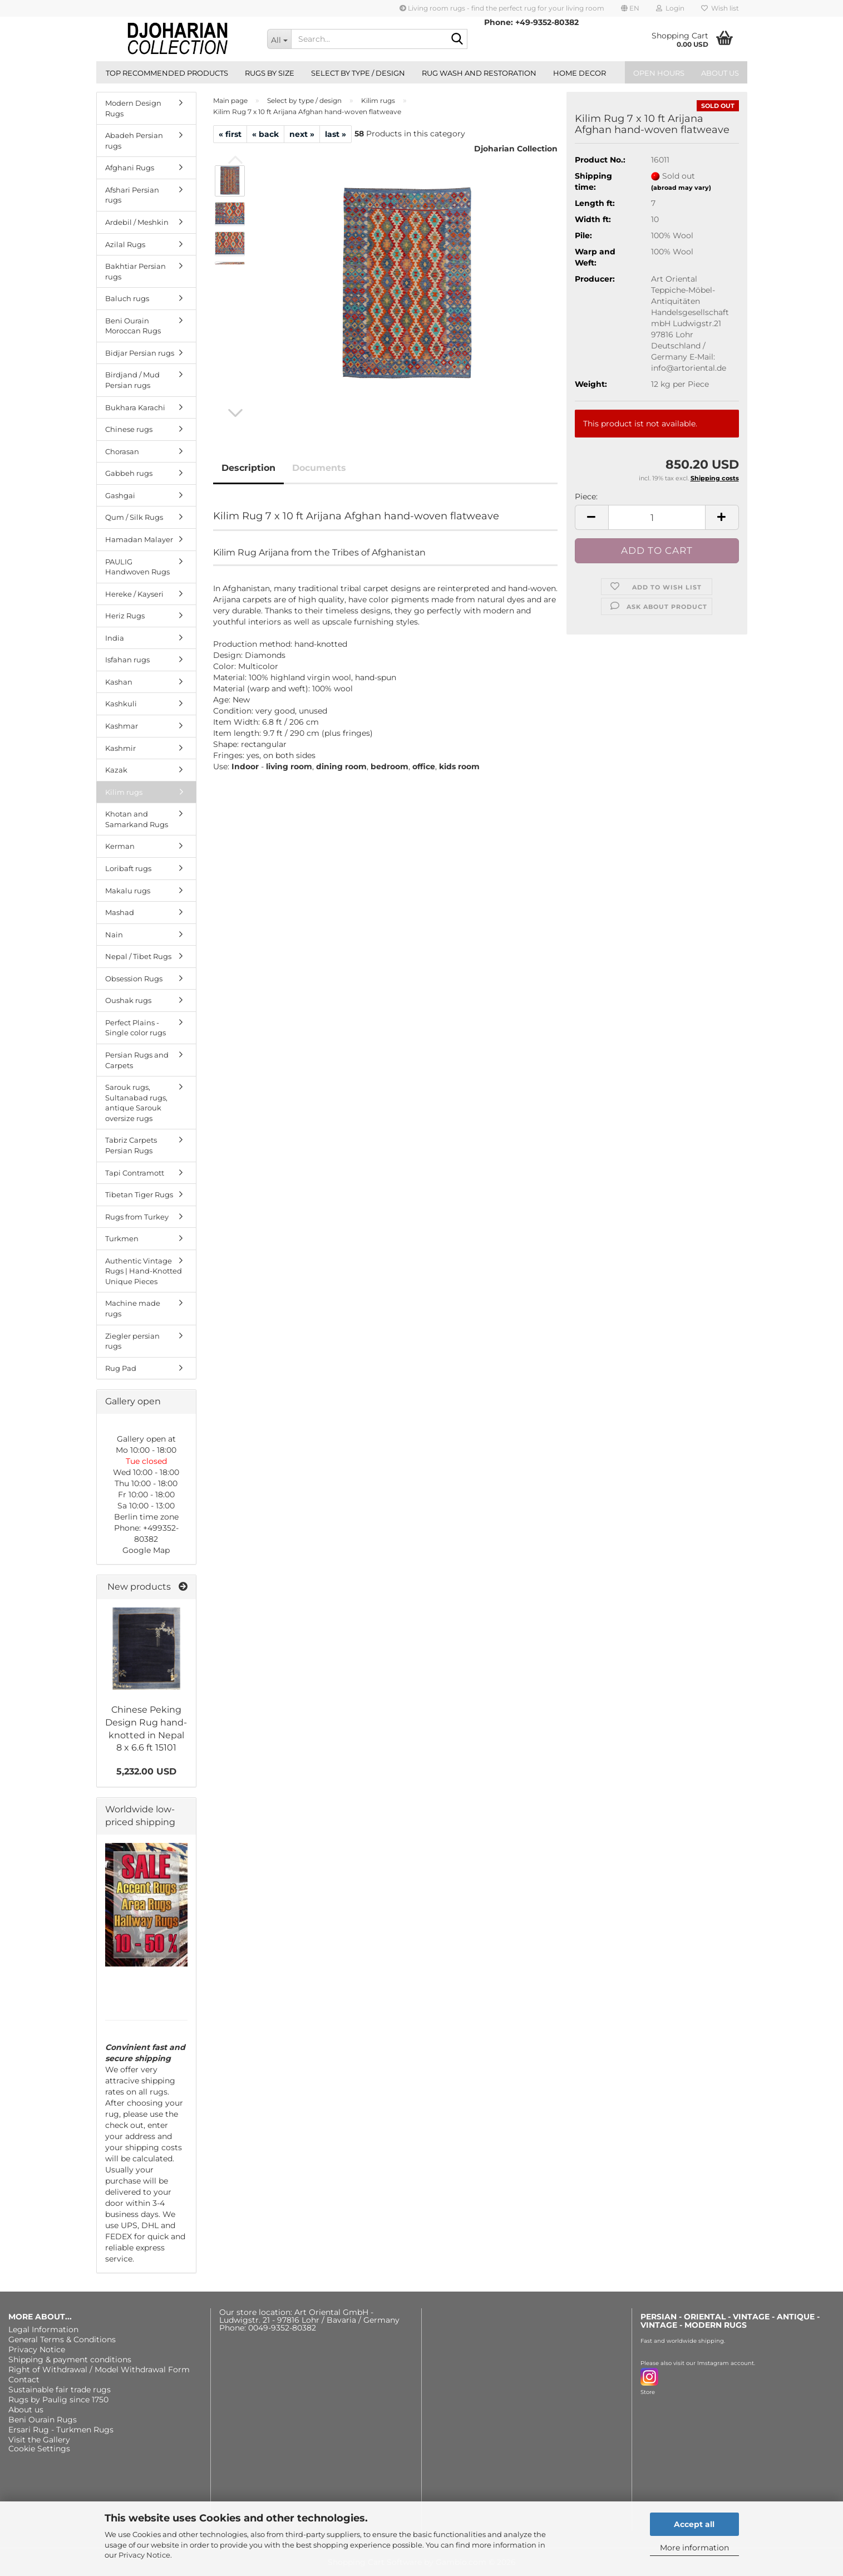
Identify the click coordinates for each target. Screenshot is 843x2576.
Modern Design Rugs (133, 108)
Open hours (658, 72)
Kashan (118, 681)
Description (248, 468)
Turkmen (122, 1238)
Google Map (146, 1550)
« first (230, 134)
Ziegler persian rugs (132, 1341)
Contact (24, 2379)
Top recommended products (167, 72)
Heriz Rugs (125, 615)
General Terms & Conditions (62, 2339)
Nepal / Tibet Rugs (138, 956)
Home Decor (579, 72)
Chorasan (122, 451)
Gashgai (120, 495)
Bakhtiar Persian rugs (135, 271)
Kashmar (121, 725)
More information (694, 2548)
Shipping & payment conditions (69, 2359)
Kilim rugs (123, 792)
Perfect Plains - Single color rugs (135, 1028)
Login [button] (670, 8)
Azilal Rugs (125, 244)
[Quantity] (657, 517)
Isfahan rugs (127, 659)
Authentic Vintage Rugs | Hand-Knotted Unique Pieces (143, 1271)
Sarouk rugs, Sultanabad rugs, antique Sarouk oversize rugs (136, 1103)
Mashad (119, 912)
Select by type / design (358, 72)
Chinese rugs (128, 429)
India (114, 637)
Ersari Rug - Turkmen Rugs (61, 2430)
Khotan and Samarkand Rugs (136, 819)
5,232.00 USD (146, 1771)
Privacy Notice (144, 2554)
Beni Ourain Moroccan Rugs (133, 326)
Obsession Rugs (133, 978)
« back (265, 134)
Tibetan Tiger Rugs (139, 1194)
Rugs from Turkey (137, 1216)
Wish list (720, 8)
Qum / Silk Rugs (134, 517)
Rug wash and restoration (479, 72)
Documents (319, 468)
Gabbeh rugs (128, 473)
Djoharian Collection (516, 149)
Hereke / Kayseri (134, 593)
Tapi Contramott (134, 1172)
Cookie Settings (39, 2448)
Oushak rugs (128, 1000)
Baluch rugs (127, 298)
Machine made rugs (132, 1308)
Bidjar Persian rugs (139, 352)
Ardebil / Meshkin (137, 222)
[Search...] (279, 39)
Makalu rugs (127, 890)
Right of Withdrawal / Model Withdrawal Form (99, 2369)
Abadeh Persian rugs (134, 140)
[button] (630, 8)
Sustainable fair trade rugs (59, 2389)
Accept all (694, 2524)
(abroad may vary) (681, 187)
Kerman (120, 846)
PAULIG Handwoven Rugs (137, 567)
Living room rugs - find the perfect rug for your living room (502, 8)
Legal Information (43, 2329)
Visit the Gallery (39, 2440)
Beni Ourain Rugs (42, 2419)
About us (720, 72)
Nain (114, 934)
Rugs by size (269, 72)
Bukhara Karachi (135, 407)
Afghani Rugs (129, 167)
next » (301, 134)
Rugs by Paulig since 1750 (58, 2399)
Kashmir (120, 748)
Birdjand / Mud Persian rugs (132, 380)
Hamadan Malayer (139, 539)
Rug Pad (120, 1368)
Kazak (116, 769)
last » (335, 134)
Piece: (586, 496)
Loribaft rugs (128, 868)
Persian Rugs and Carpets (137, 1060)
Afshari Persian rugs (132, 195)
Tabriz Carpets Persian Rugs (131, 1145)
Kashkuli (121, 703)
